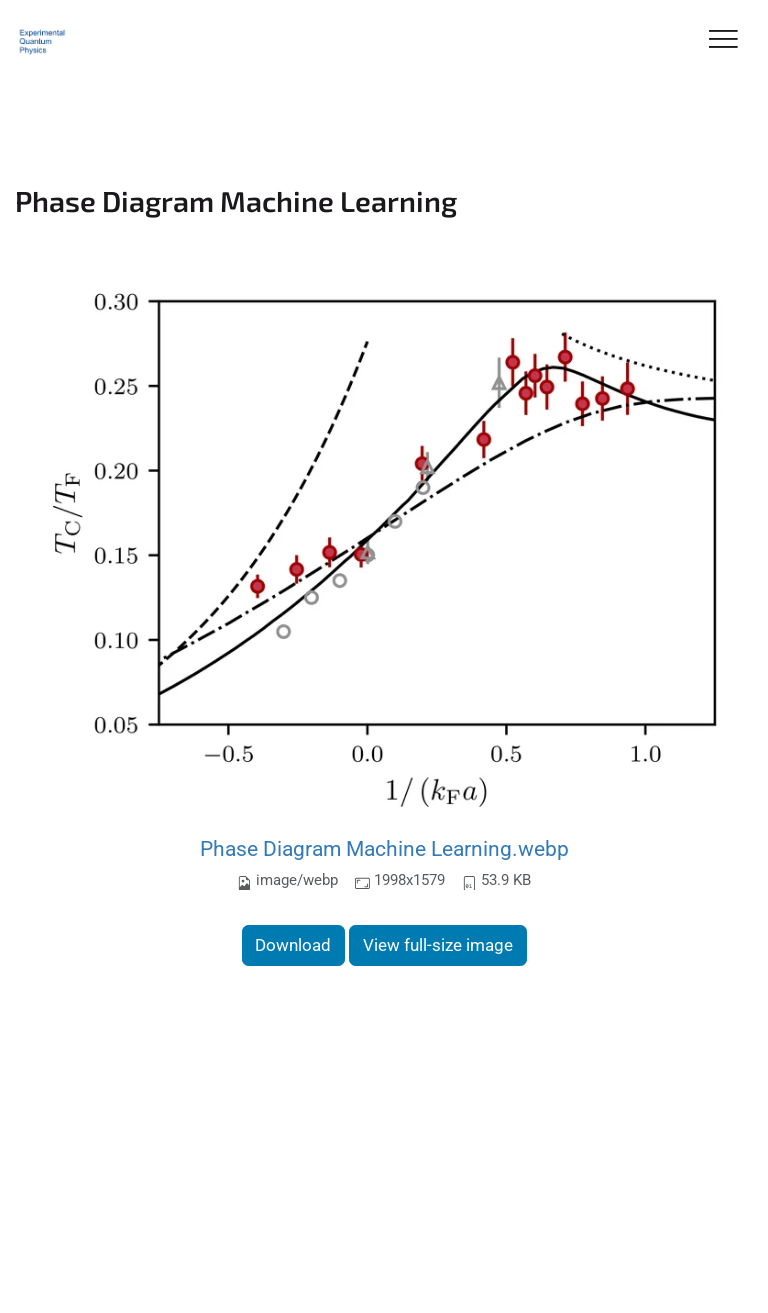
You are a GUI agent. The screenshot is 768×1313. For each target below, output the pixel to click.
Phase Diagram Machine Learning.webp (384, 848)
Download (293, 945)
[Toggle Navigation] (723, 40)
